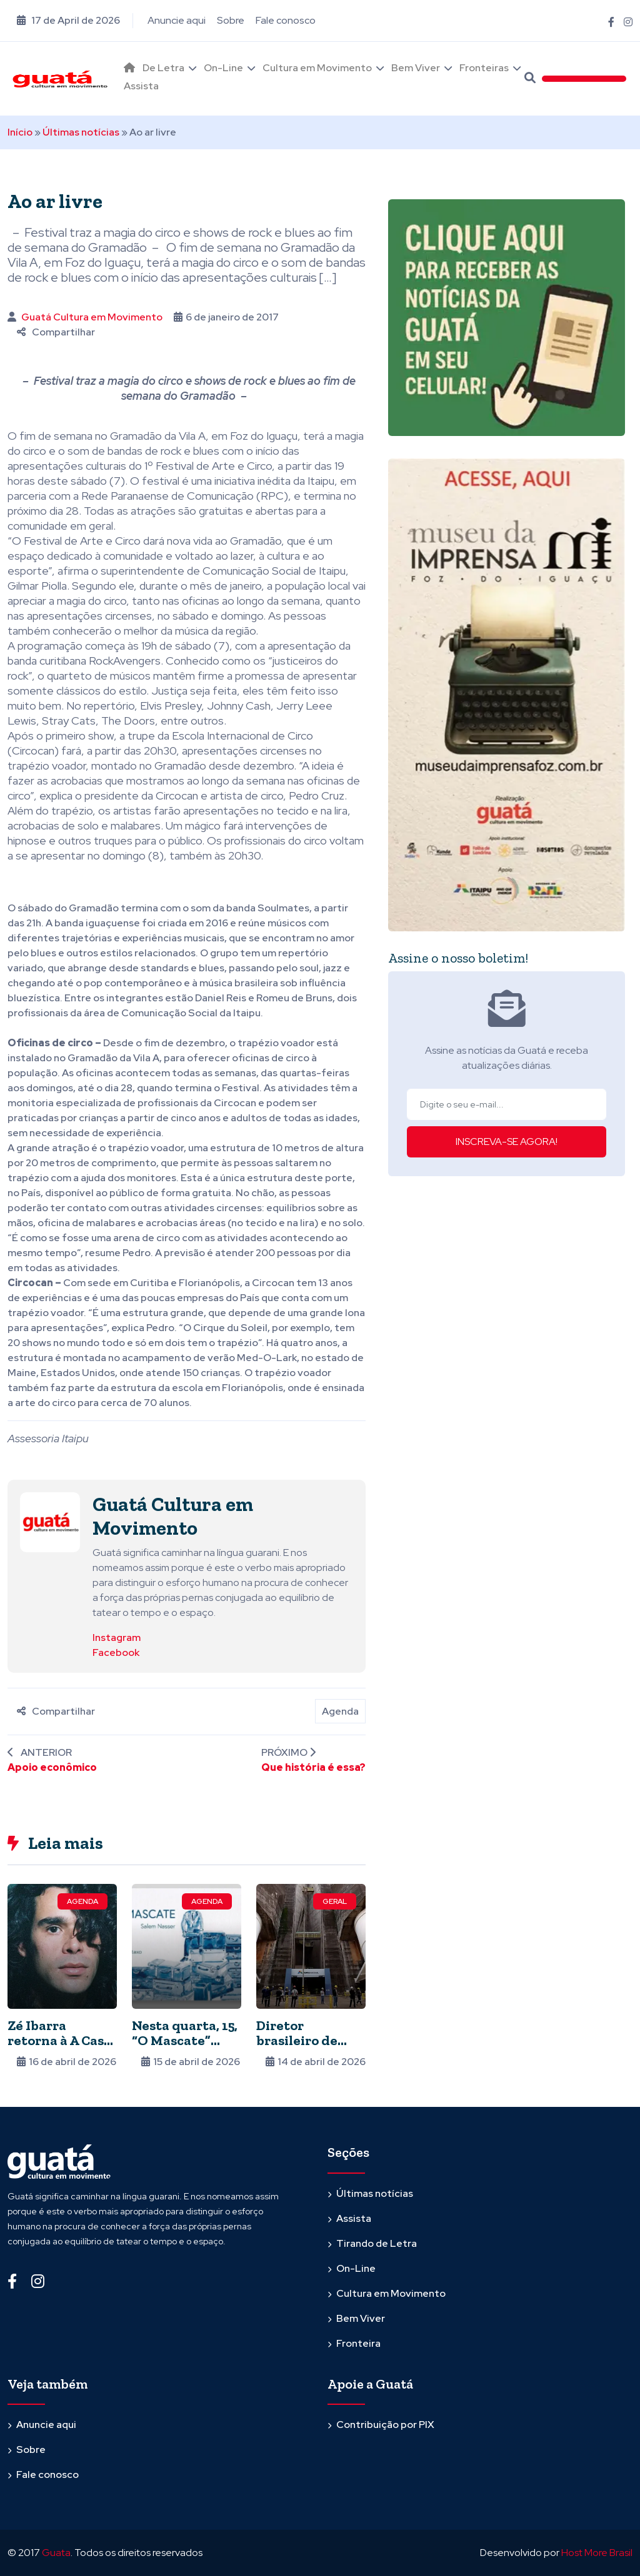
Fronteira (358, 2343)
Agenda (340, 1711)
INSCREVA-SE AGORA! (507, 1141)
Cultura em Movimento (317, 67)
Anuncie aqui (177, 20)
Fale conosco (286, 20)
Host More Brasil (596, 2552)
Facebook (115, 1652)
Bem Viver (415, 67)
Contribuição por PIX (385, 2424)
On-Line (223, 67)
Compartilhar (56, 332)
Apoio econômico (52, 1767)
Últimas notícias (80, 132)
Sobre (230, 20)
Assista (141, 85)
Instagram (116, 1637)
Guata (56, 2552)
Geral (334, 1901)
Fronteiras (484, 67)
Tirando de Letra (376, 2243)
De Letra (163, 67)
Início (20, 132)
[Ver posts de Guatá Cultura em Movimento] (50, 1521)
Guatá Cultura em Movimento (91, 317)
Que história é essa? (313, 1767)
